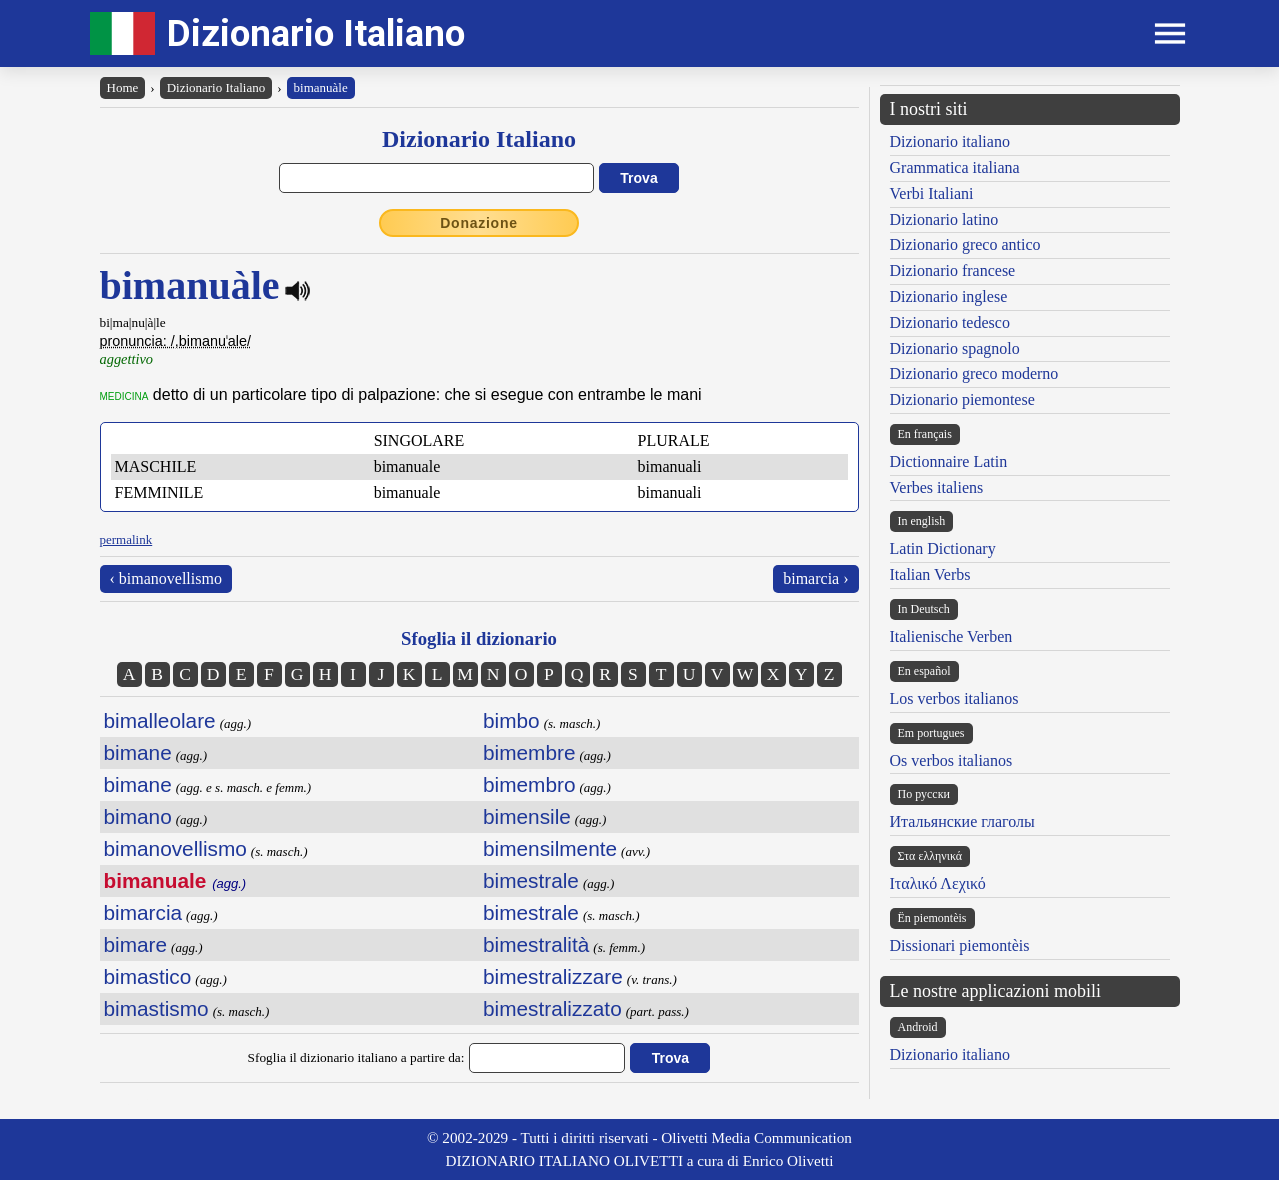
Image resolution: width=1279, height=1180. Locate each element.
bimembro (529, 784)
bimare (136, 944)
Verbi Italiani (932, 193)
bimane (138, 752)
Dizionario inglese (949, 296)
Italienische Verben (951, 636)
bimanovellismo (175, 848)
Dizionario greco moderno (974, 373)
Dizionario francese (953, 270)
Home (123, 87)
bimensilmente (550, 848)
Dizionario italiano (950, 141)
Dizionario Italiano (316, 33)
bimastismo (156, 1008)
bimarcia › (815, 578)
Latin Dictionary (943, 548)
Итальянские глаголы (962, 821)
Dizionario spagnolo (955, 348)
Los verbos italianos (954, 698)
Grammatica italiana (955, 167)
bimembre (529, 752)
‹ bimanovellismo (166, 578)
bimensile (527, 816)
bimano (138, 816)
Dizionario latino (944, 219)
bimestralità (536, 944)
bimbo (511, 720)
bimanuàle (321, 87)
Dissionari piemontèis (960, 945)
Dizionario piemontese (962, 399)
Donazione (479, 223)
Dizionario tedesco (950, 322)
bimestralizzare (553, 976)
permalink (126, 539)
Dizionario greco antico (965, 244)
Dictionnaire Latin (949, 461)
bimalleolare (160, 720)
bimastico (148, 976)
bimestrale (531, 880)
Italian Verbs (930, 574)
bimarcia (143, 912)
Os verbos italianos (951, 760)
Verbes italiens (937, 487)
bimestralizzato (552, 1008)
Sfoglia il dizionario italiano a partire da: (356, 1057)
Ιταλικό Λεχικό (938, 883)
